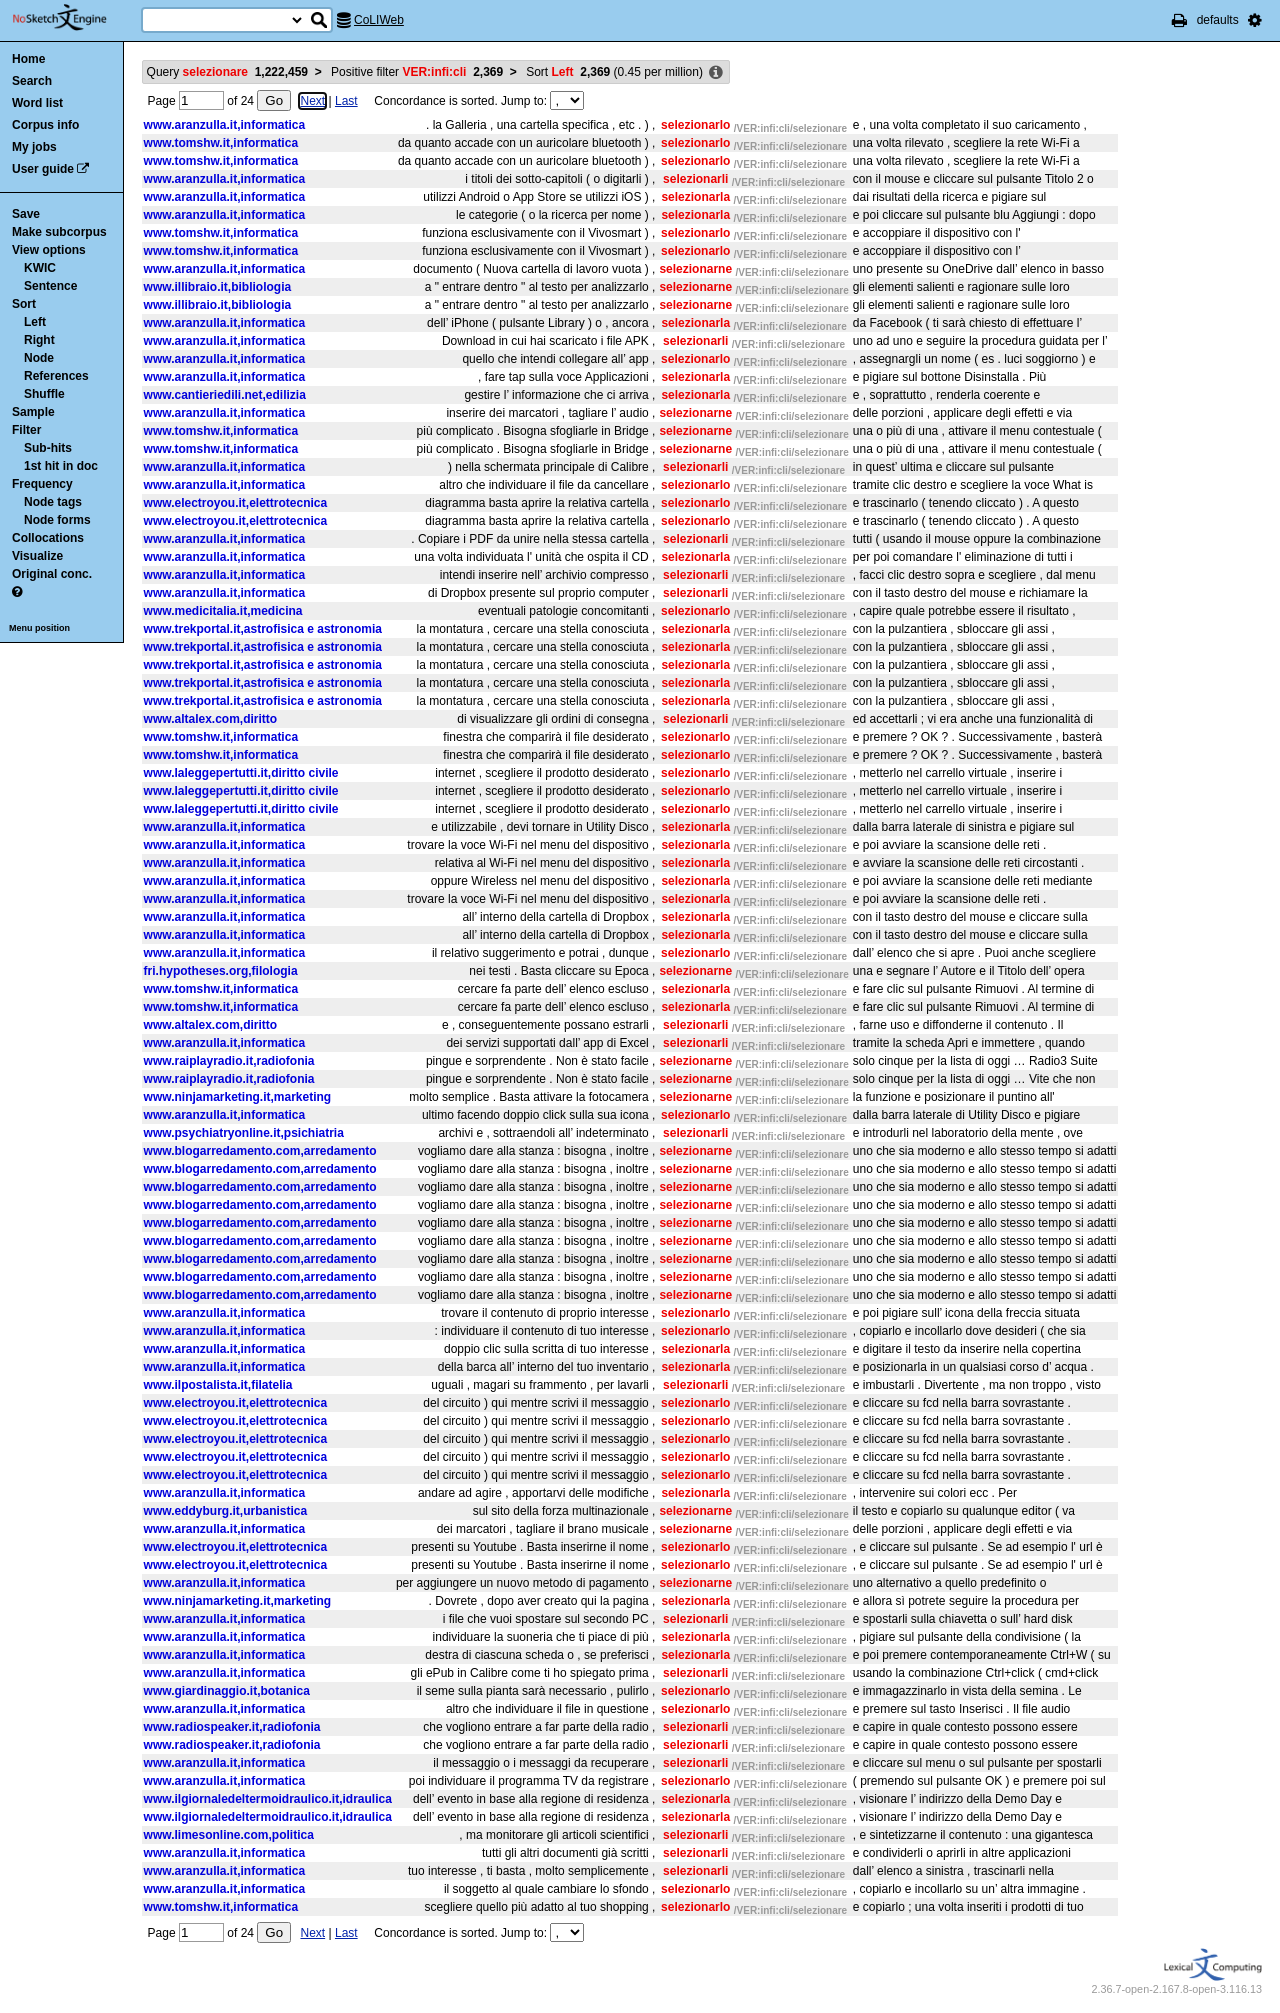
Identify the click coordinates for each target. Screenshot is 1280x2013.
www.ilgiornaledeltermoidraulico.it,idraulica (268, 1799)
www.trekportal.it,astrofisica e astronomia (263, 629)
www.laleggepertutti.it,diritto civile (241, 773)
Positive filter (417, 72)
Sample (33, 412)
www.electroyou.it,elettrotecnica (236, 503)
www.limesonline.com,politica (229, 1835)
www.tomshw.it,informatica (221, 143)
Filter (26, 430)
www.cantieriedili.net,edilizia (225, 395)
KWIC (40, 268)
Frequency (42, 484)
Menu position (39, 628)
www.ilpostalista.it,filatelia (218, 1385)
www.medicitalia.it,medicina (223, 611)
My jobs (34, 147)
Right (39, 340)
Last (346, 101)
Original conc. (52, 574)
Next (312, 101)
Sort (24, 304)
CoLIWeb (379, 20)
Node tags (53, 502)
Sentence (50, 286)
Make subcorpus (59, 232)
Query (227, 72)
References (56, 376)
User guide (43, 169)
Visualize (37, 556)
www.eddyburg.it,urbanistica (226, 1511)
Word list (37, 103)
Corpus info (45, 125)
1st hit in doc (61, 466)
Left (35, 322)
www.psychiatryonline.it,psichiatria (244, 1133)
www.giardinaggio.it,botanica (227, 1691)
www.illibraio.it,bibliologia (218, 287)
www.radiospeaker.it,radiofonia (232, 1727)
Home (28, 59)
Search (32, 81)
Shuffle (44, 394)
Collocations (48, 538)
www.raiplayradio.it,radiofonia (229, 1061)
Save (26, 214)
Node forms (57, 520)
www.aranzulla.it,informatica (225, 125)
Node (39, 358)
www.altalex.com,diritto (211, 719)
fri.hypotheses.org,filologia (221, 971)
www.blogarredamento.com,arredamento (260, 1151)
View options (49, 250)
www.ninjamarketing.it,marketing (238, 1097)
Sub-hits (48, 448)
